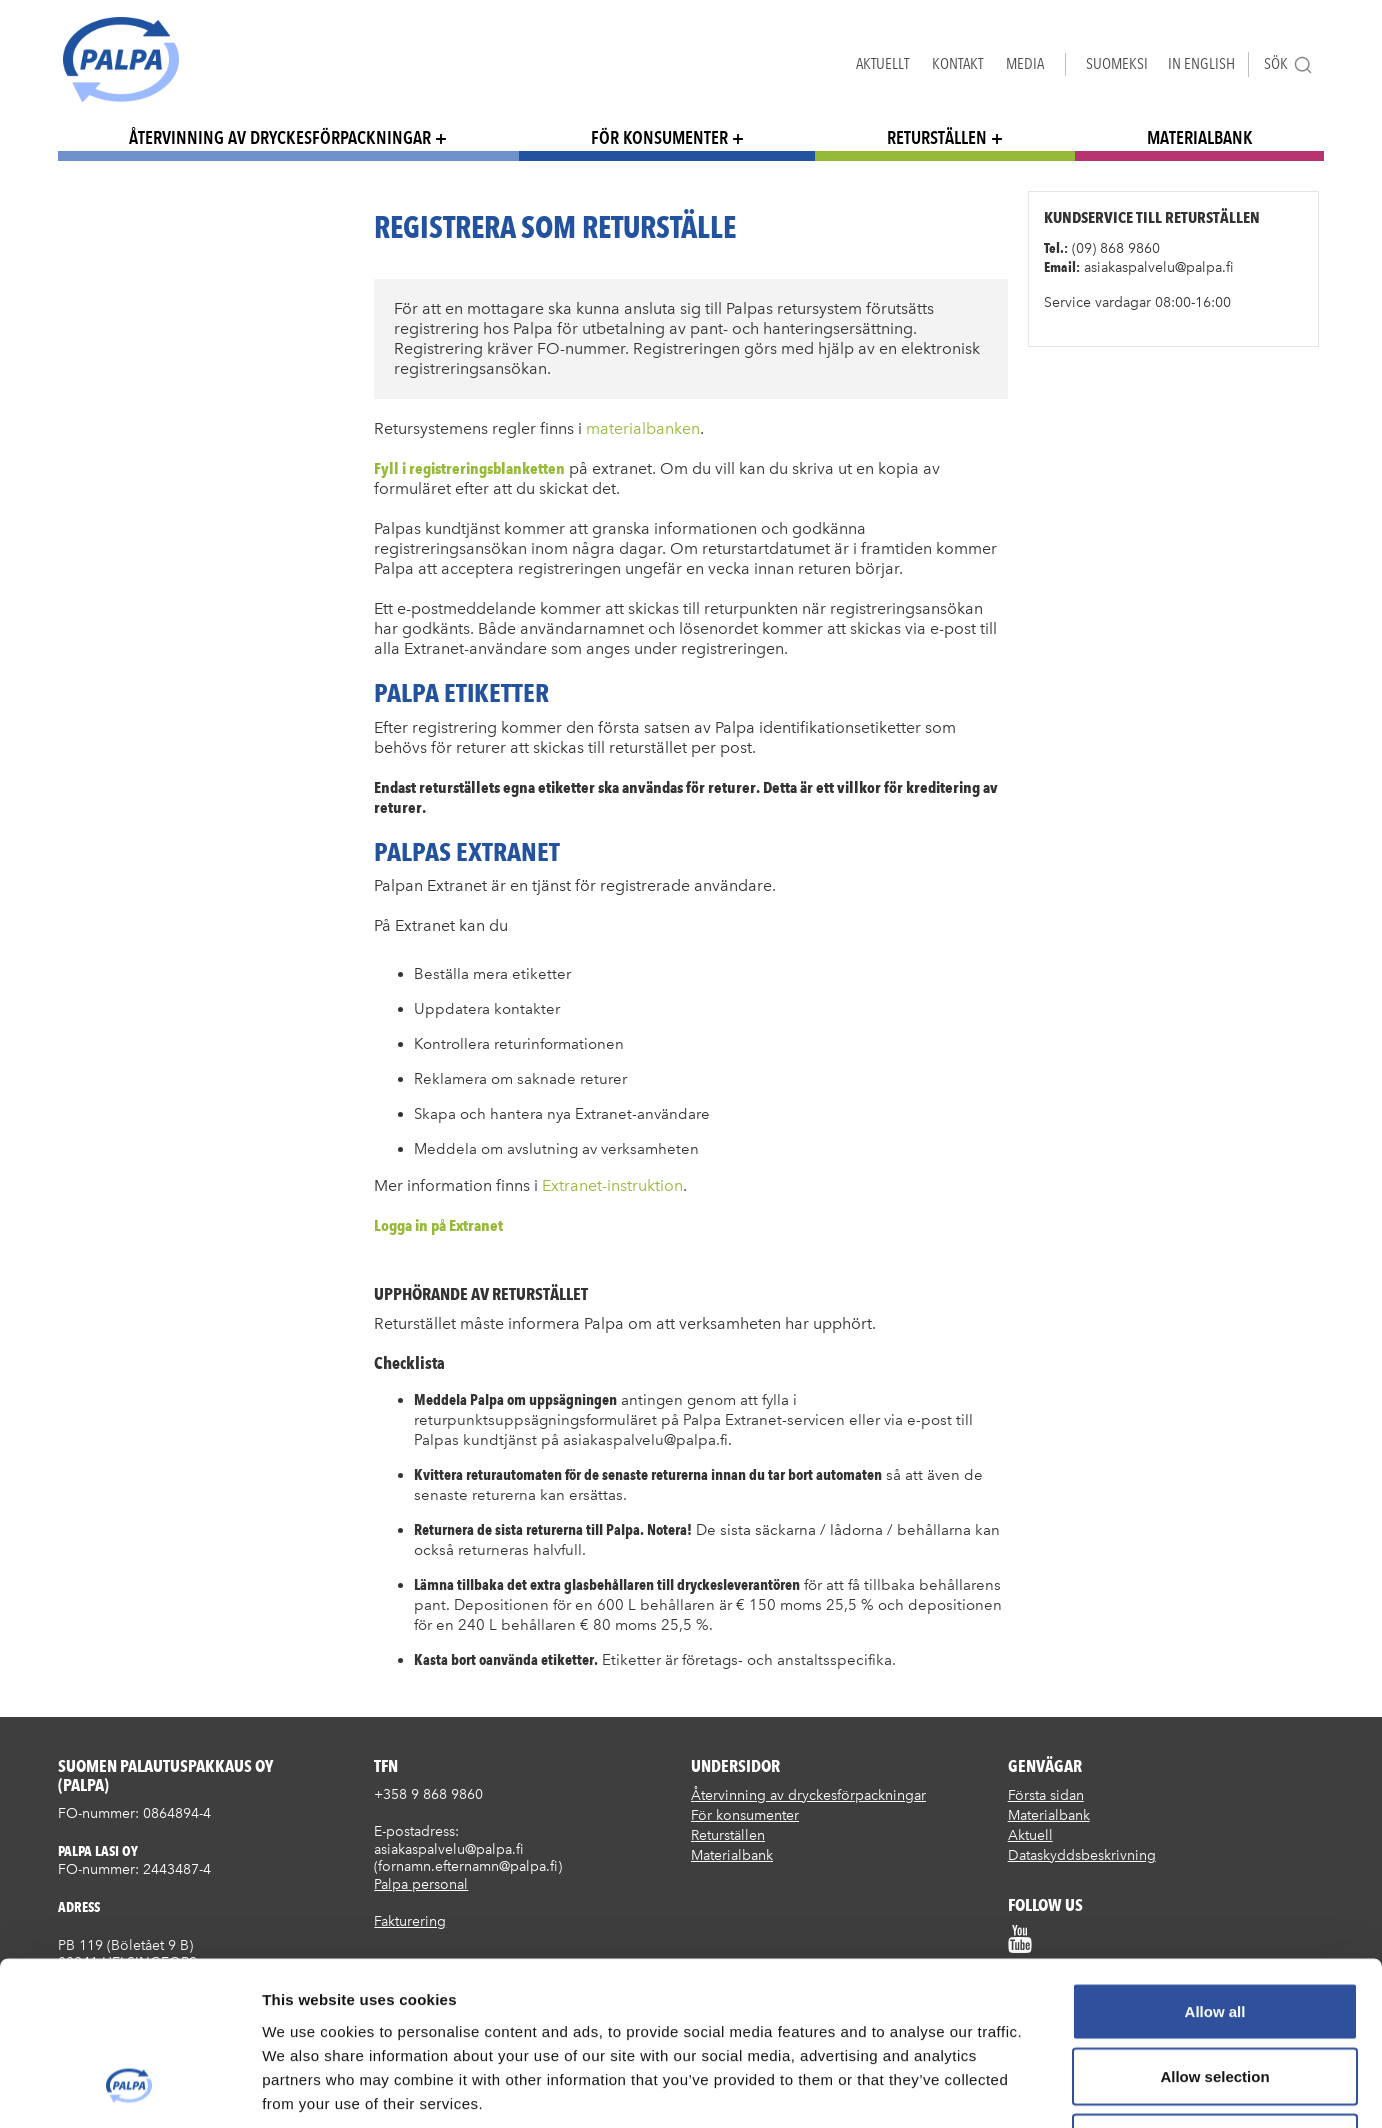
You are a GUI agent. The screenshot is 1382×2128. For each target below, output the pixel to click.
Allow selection (1214, 1931)
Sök (1288, 64)
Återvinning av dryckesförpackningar (280, 137)
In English (1201, 63)
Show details (1049, 2088)
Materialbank (1200, 137)
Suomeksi (1117, 63)
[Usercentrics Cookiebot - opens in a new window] (129, 2089)
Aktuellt (882, 63)
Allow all (1215, 1865)
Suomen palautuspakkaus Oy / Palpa (121, 59)
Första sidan (1046, 1795)
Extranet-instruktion (610, 1185)
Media (1025, 63)
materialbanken (643, 428)
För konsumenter (659, 137)
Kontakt (957, 63)
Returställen (937, 137)
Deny (1215, 1996)
